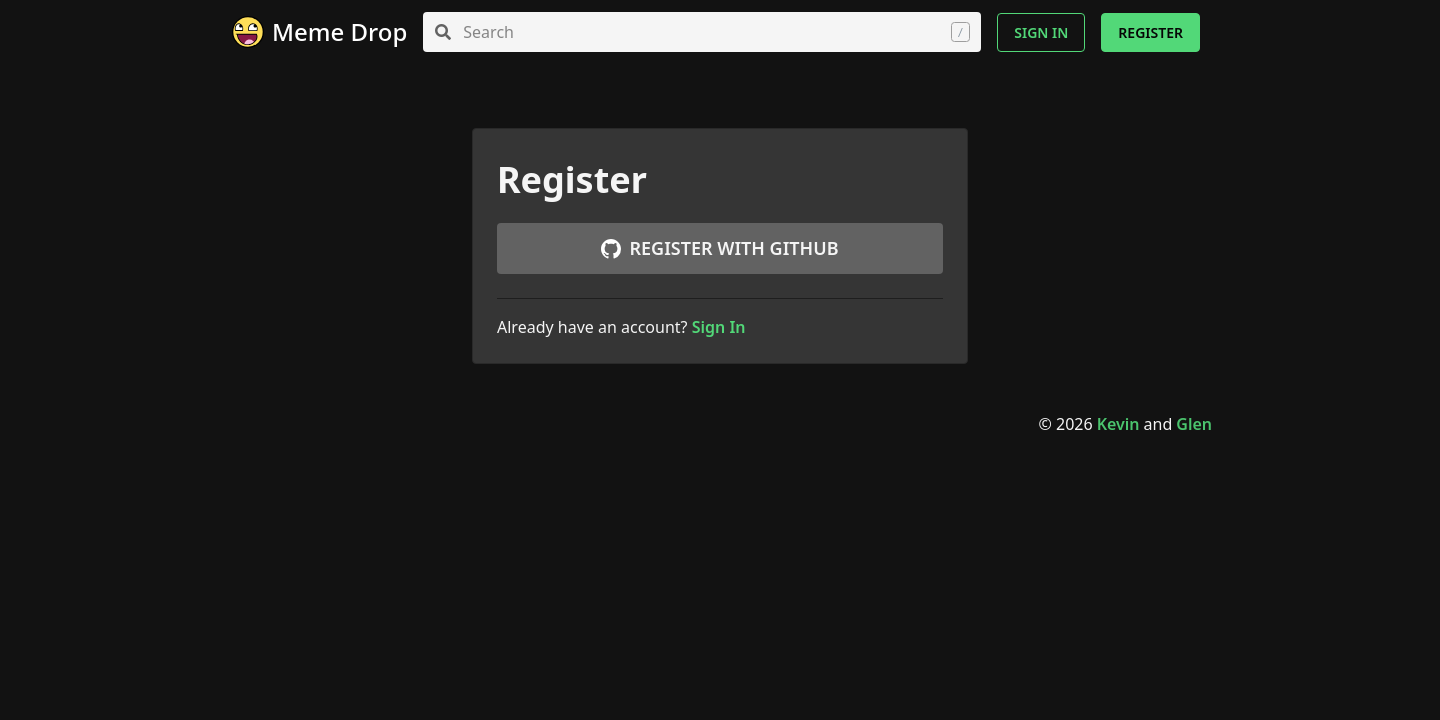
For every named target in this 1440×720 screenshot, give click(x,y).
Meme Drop (339, 31)
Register (1150, 32)
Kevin (1118, 424)
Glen (1194, 424)
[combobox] (702, 32)
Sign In (1041, 32)
